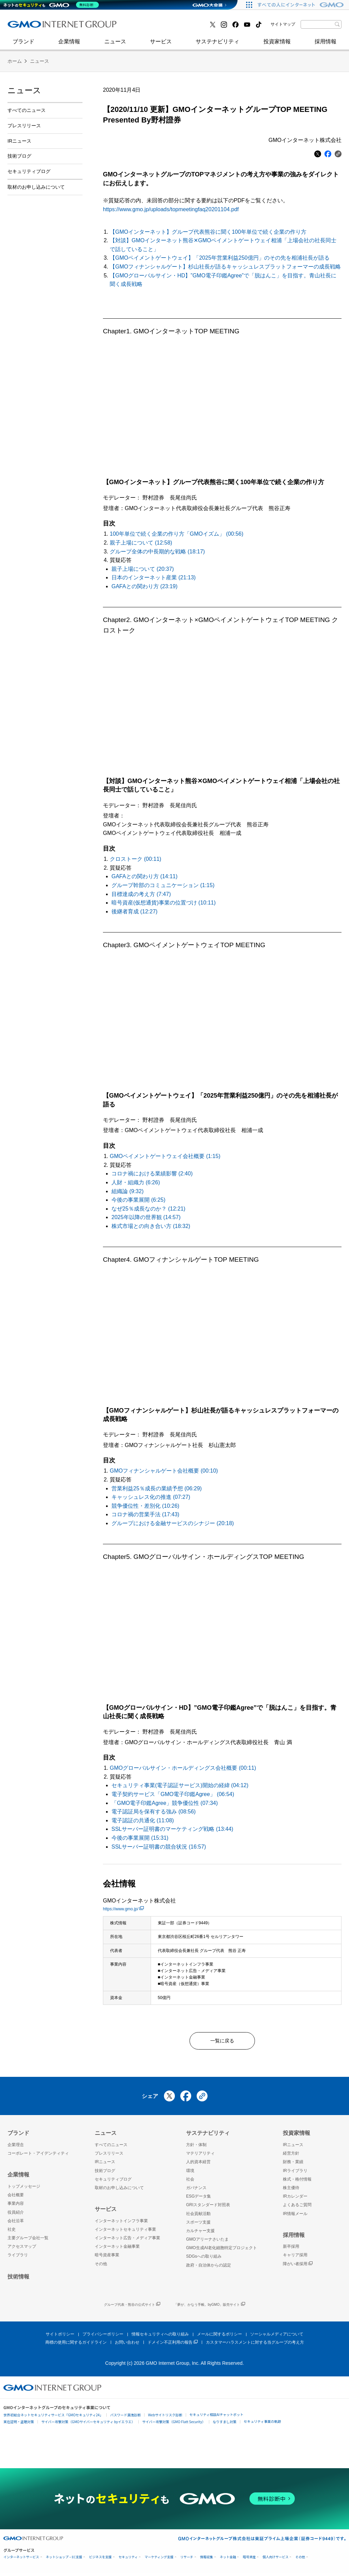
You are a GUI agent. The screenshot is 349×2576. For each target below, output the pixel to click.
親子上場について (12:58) (141, 543)
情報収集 (206, 2560)
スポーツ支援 (198, 2225)
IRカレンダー (295, 2199)
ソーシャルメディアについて (276, 2337)
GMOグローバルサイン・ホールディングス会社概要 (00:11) (183, 1768)
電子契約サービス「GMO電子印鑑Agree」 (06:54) (172, 1794)
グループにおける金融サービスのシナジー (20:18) (172, 1523)
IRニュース (19, 141)
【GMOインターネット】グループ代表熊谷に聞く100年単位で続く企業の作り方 (208, 232)
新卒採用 (291, 2249)
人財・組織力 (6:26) (135, 1182)
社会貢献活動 (198, 2216)
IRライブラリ (295, 2173)
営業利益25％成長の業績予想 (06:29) (156, 1488)
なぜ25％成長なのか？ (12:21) (148, 1209)
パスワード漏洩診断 (125, 2417)
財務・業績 (293, 2164)
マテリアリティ (200, 2156)
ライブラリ (17, 2258)
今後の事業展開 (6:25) (138, 1200)
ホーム (14, 61)
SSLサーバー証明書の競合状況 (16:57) (158, 1847)
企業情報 (69, 45)
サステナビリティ (217, 45)
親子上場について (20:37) (142, 569)
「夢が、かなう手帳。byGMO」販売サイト (209, 2307)
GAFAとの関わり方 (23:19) (144, 586)
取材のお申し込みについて (36, 187)
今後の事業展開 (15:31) (139, 1838)
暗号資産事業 (107, 2258)
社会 (190, 2182)
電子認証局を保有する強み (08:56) (153, 1811)
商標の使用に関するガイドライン (76, 2345)
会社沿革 (15, 2223)
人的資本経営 (198, 2164)
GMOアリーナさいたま (207, 2242)
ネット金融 (228, 2560)
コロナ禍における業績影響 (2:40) (152, 1173)
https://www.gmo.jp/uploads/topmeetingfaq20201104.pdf (171, 209)
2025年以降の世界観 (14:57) (146, 1217)
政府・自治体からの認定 (208, 2268)
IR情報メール (295, 2216)
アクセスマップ (21, 2249)
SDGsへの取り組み (204, 2259)
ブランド (23, 45)
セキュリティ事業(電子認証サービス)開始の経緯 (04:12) (179, 1785)
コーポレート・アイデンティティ (38, 2156)
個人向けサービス (275, 2560)
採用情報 (325, 45)
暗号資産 (249, 2560)
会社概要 (15, 2198)
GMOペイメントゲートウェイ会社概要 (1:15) (165, 1156)
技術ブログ (28, 27)
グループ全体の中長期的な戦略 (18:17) (157, 551)
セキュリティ (128, 2560)
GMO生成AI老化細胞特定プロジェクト (221, 2250)
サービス (160, 45)
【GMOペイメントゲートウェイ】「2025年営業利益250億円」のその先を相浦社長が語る (220, 258)
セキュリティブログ (155, 27)
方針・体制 (196, 2147)
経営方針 (291, 2156)
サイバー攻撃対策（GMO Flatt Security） (174, 2424)
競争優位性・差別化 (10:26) (145, 1506)
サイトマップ (283, 24)
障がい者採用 (298, 2266)
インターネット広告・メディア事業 (127, 2241)
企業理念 (15, 2147)
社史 (107, 26)
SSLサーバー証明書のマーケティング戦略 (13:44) (172, 1829)
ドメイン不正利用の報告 (173, 2345)
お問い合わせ (127, 2345)
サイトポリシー (60, 2337)
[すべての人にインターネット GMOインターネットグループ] (301, 5)
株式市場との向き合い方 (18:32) (150, 1226)
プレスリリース (24, 125)
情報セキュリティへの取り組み (160, 2337)
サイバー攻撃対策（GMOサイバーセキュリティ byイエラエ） (88, 2424)
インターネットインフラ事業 (121, 2223)
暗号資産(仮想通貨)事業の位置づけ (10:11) (163, 903)
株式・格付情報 (297, 2182)
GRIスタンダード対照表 (208, 2207)
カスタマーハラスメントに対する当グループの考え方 (255, 2345)
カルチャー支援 (200, 2233)
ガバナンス (196, 2190)
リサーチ (186, 2560)
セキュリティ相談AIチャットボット (216, 2417)
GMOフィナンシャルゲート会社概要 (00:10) (164, 1471)
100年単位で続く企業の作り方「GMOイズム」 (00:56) (176, 534)
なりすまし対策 (225, 2424)
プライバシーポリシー (102, 2337)
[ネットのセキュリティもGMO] (52, 5)
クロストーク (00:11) (135, 859)
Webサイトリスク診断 (165, 2417)
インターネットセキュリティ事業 (55, 27)
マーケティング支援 (159, 2560)
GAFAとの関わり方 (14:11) (144, 876)
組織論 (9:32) (127, 1191)
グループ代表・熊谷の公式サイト (132, 2307)
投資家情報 (277, 45)
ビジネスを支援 (100, 2560)
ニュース (115, 45)
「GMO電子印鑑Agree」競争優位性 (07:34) (164, 1803)
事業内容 (15, 2206)
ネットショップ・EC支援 (64, 2560)
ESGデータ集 (198, 2199)
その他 (101, 2266)
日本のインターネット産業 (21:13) (153, 577)
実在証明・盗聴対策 (18, 2424)
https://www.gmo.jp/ (123, 1909)
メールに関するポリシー (219, 2337)
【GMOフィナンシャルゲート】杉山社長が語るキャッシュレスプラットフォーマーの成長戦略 (225, 267)
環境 (190, 2173)
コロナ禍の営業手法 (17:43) (145, 1514)
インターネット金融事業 (161, 27)
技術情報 (18, 2279)
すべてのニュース (26, 110)
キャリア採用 (295, 2258)
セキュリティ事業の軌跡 (262, 2424)
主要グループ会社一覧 (27, 2241)
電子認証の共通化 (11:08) (142, 1820)
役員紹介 (15, 2215)
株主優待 (291, 2190)
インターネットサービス (21, 2560)
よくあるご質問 (297, 2207)
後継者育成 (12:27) (134, 911)
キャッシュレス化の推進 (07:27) (150, 1497)
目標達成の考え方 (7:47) (141, 894)
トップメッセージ (23, 2189)
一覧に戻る (222, 2042)
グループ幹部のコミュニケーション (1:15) (162, 885)
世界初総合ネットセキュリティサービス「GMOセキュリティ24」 (53, 2417)
